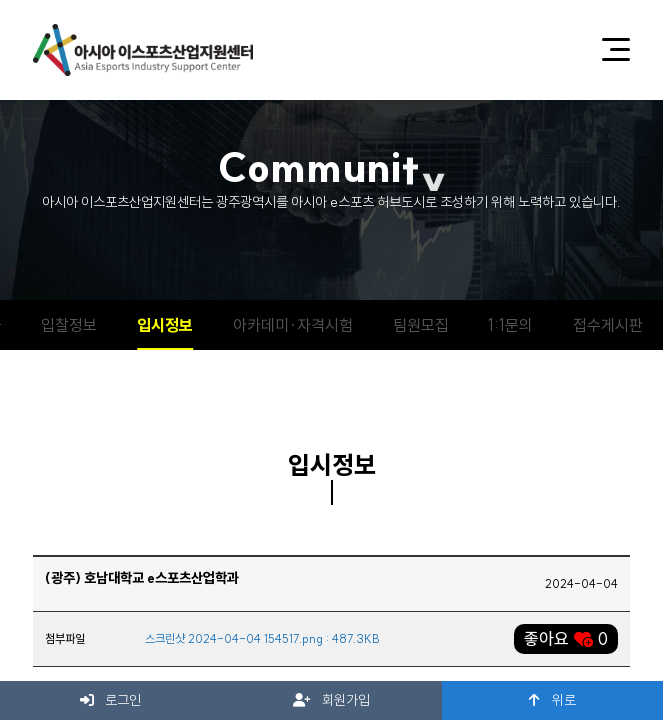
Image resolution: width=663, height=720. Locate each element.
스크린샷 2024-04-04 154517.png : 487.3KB (262, 638)
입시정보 (165, 325)
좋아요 (566, 638)
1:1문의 (510, 325)
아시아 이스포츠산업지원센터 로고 (143, 50)
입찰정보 (69, 325)
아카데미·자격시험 (293, 325)
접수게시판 (608, 325)
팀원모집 (421, 325)
